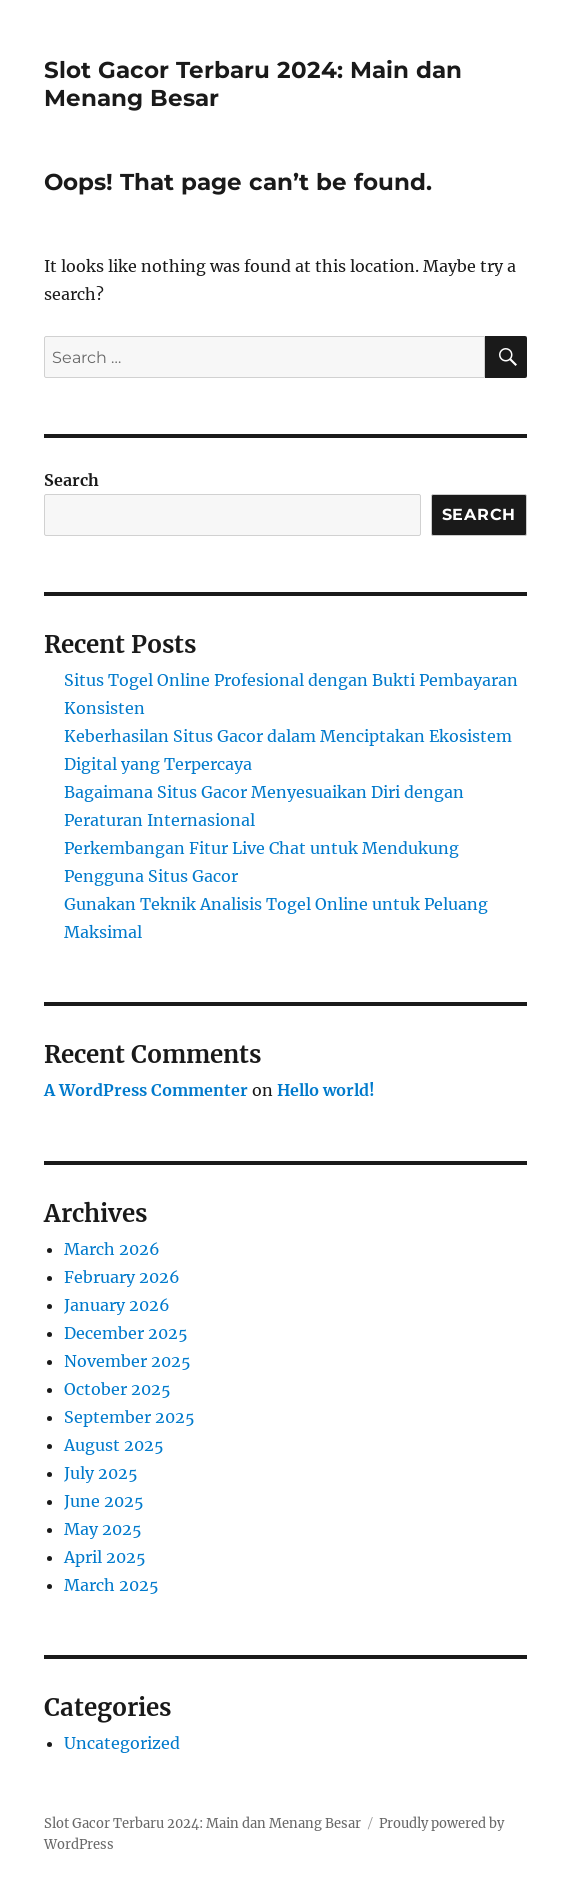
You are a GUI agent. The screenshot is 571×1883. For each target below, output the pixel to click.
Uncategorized (122, 1743)
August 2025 (114, 1445)
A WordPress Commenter (146, 1090)
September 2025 (129, 1417)
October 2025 (117, 1389)
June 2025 (104, 1501)
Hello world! (326, 1090)
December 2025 (126, 1333)
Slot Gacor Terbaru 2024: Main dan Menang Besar (202, 1823)
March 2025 (111, 1585)
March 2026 (112, 1249)
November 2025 (127, 1361)
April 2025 (105, 1557)
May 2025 (103, 1529)
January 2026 (117, 1305)
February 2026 (122, 1277)
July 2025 (101, 1473)
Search (71, 480)
